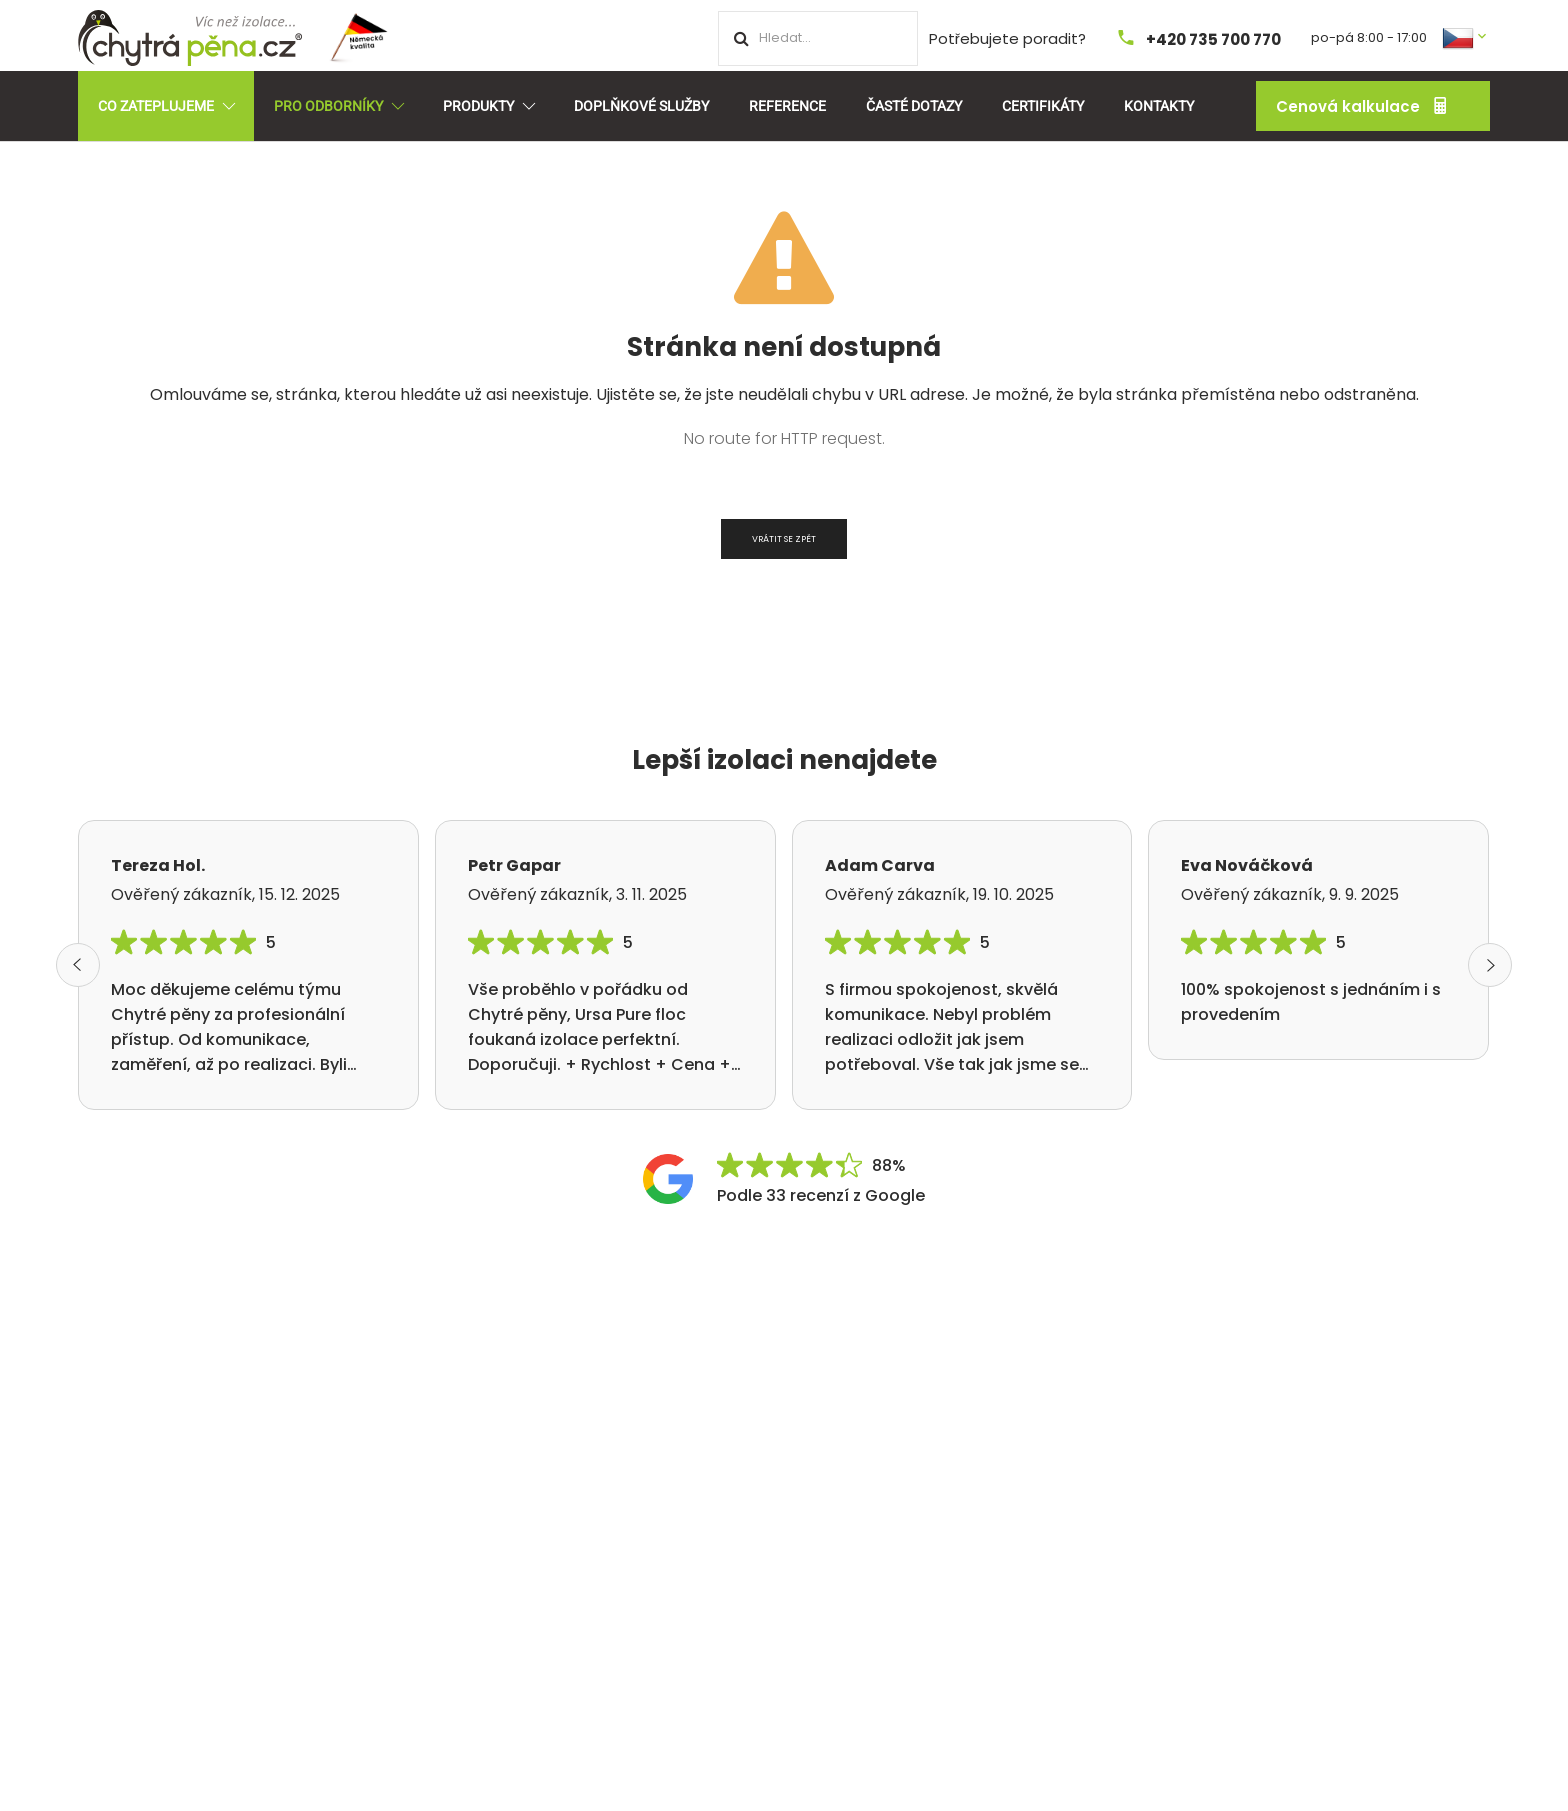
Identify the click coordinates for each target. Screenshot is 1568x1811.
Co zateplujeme (166, 106)
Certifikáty (1043, 106)
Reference (787, 106)
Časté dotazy (914, 106)
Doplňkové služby (641, 106)
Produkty (488, 106)
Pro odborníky (338, 106)
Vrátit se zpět (784, 539)
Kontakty (1159, 106)
